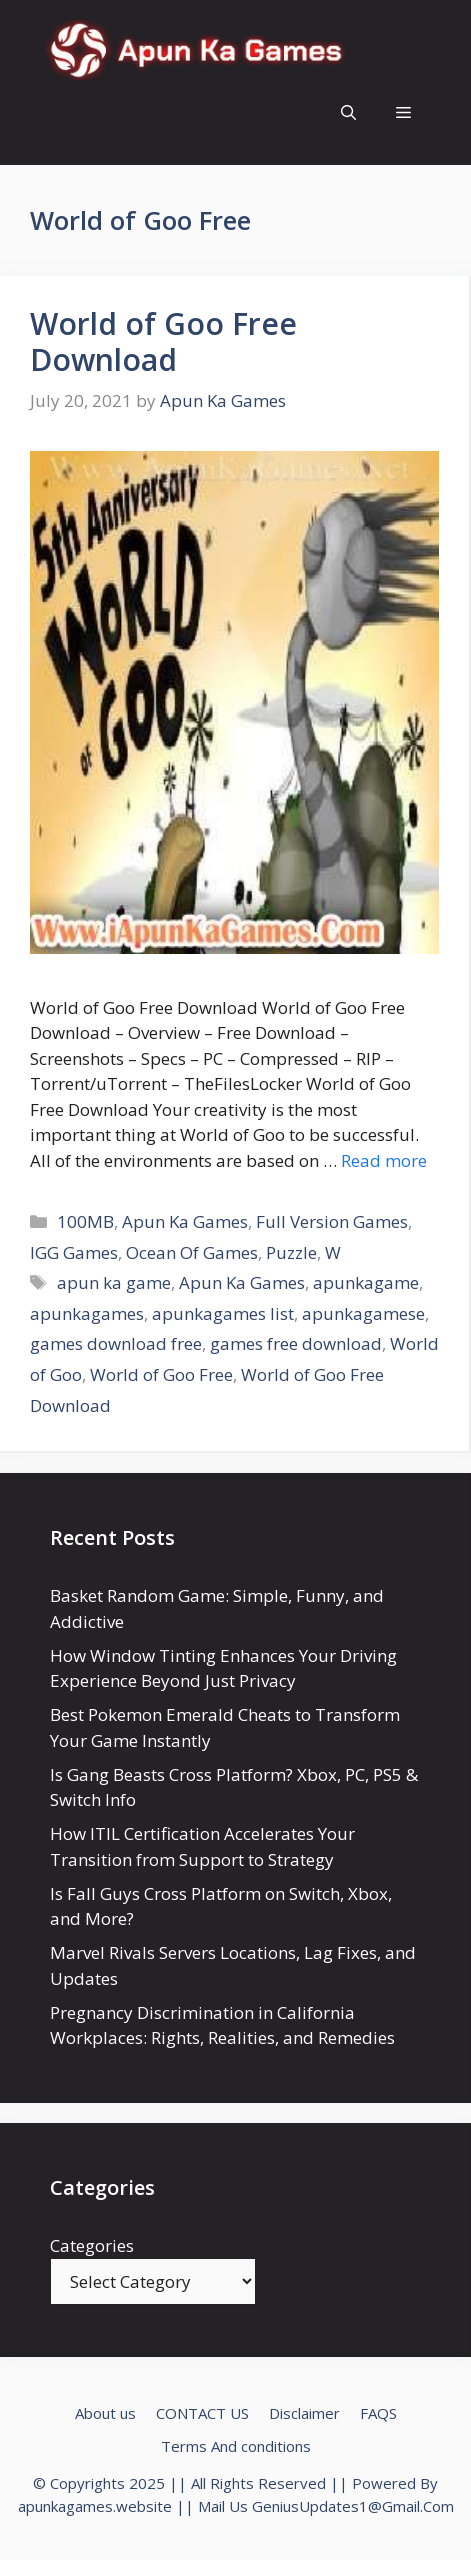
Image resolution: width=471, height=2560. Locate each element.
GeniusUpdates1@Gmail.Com (353, 2506)
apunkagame (366, 1282)
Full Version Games (332, 1221)
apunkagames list (223, 1313)
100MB (85, 1221)
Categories (92, 2245)
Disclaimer (304, 2413)
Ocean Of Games (192, 1252)
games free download (296, 1343)
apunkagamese (363, 1313)
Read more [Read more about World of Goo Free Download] (384, 1160)
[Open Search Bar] (348, 112)
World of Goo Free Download (163, 341)
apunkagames (87, 1313)
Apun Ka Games (185, 1221)
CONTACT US (202, 2413)
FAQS (378, 2413)
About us (105, 2413)
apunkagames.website (95, 2506)
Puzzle (291, 1252)
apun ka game (114, 1282)
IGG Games (74, 1252)
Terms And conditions (236, 2446)
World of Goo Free (161, 1374)
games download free (116, 1343)
